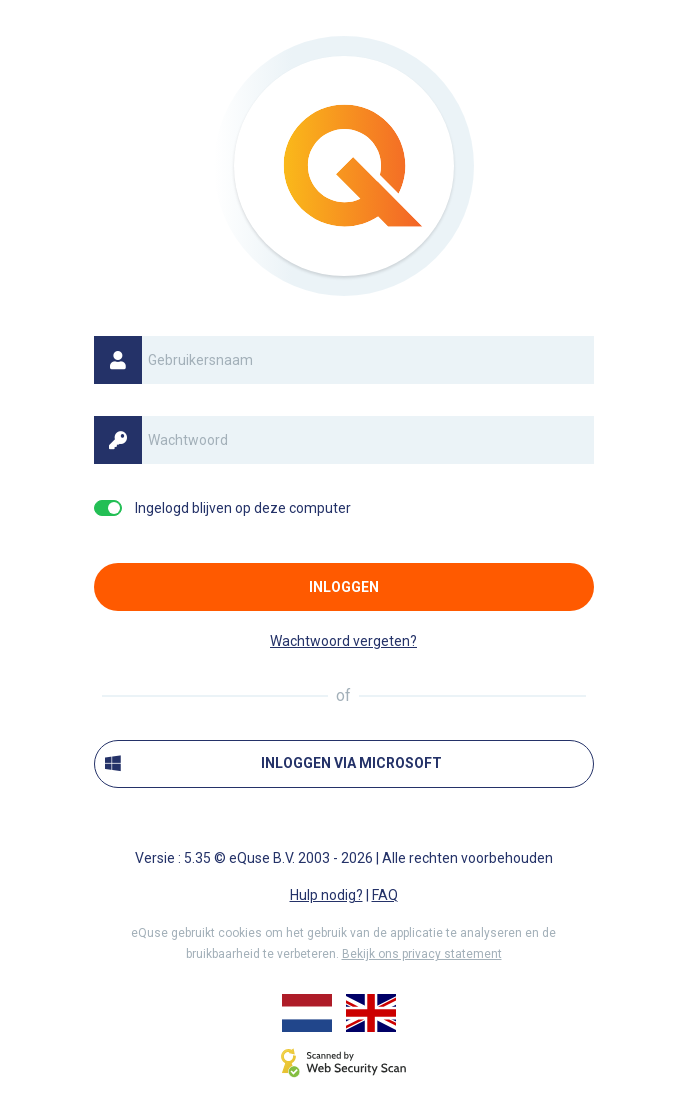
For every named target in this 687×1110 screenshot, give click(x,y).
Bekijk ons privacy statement (422, 954)
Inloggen (344, 587)
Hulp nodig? (326, 895)
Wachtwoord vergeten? (343, 641)
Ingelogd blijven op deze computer (243, 508)
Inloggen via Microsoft (274, 763)
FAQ (385, 895)
